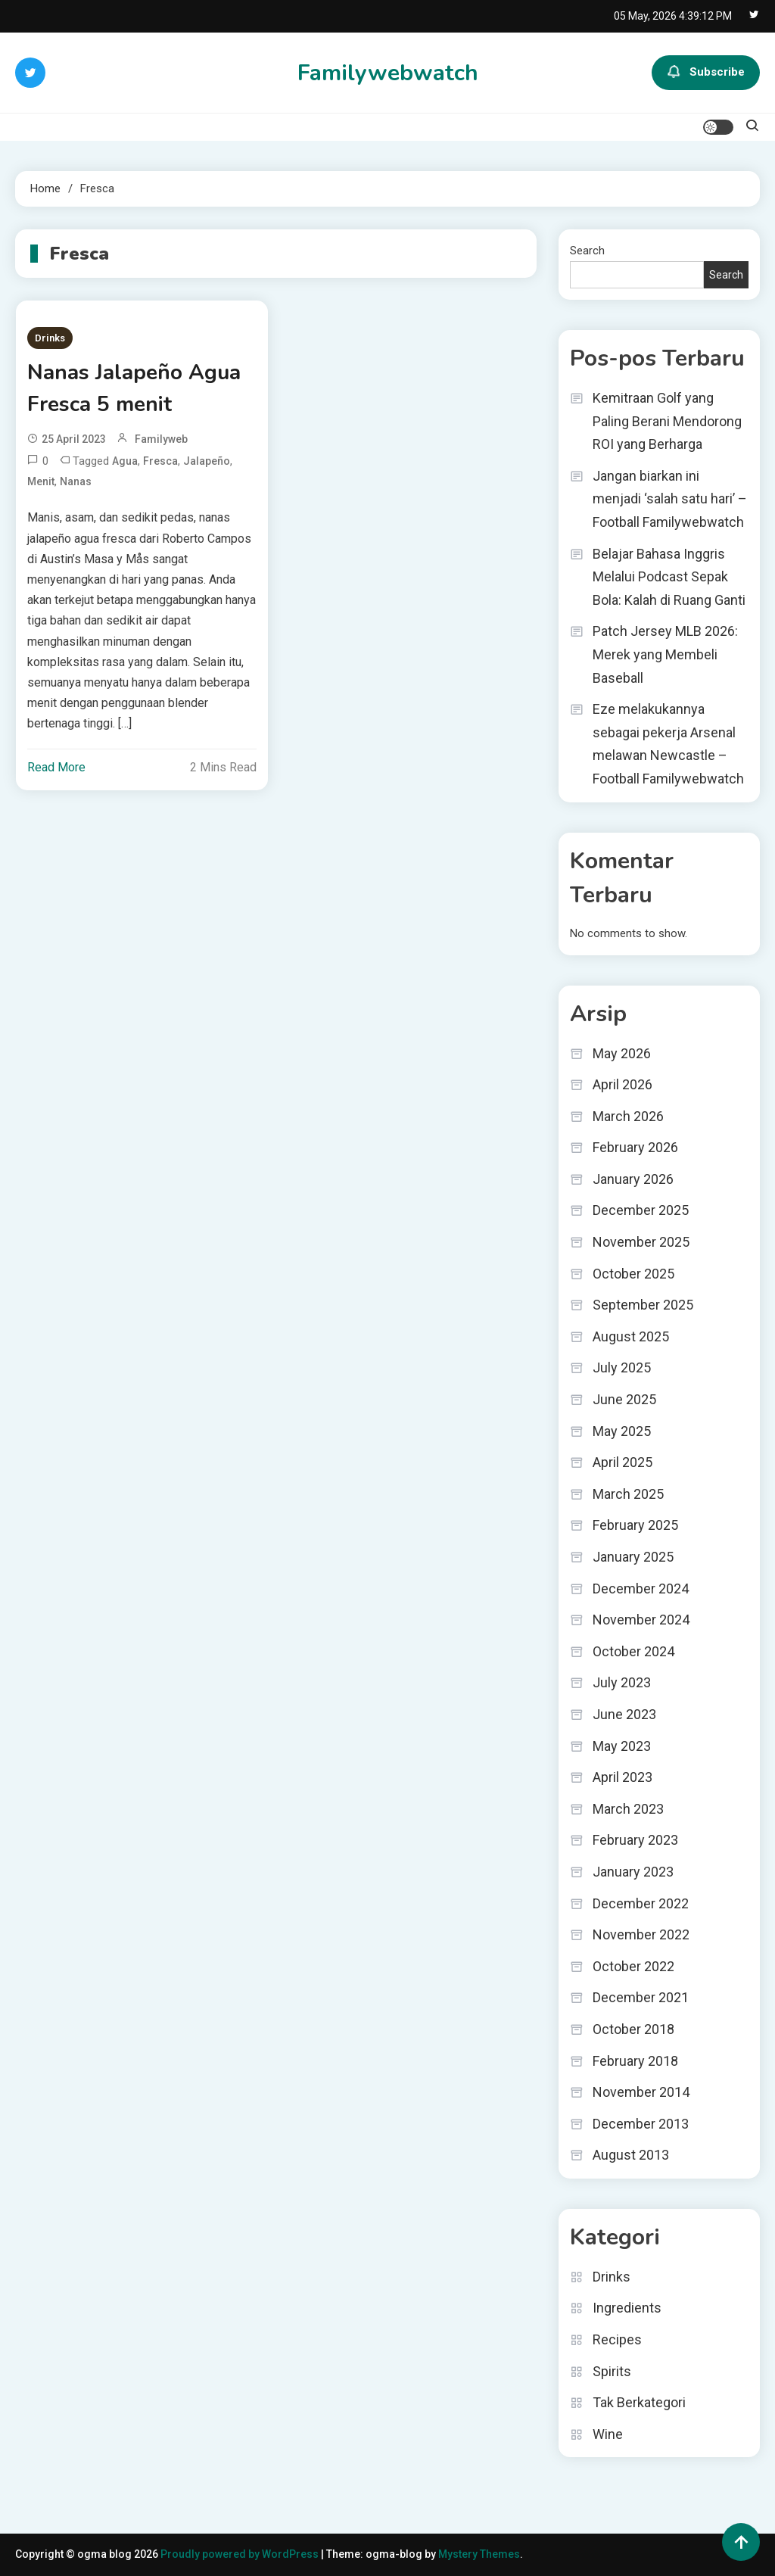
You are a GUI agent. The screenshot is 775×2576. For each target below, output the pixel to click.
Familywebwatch (387, 73)
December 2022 (641, 1903)
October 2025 (633, 1274)
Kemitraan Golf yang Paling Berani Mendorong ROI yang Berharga (667, 421)
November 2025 (641, 1242)
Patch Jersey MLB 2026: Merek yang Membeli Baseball (665, 654)
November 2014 (641, 2092)
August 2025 (631, 1336)
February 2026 (635, 1147)
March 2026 (628, 1116)
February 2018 (635, 2061)
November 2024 (641, 1620)
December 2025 (641, 1210)
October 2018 (633, 2029)
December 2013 (641, 2124)
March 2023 (628, 1809)
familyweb (161, 439)
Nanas (76, 481)
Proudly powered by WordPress (240, 2554)
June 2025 (624, 1399)
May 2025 (622, 1431)
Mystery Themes (479, 2554)
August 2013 (631, 2155)
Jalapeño (206, 461)
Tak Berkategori (639, 2402)
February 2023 (635, 1840)
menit (40, 481)
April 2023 (622, 1777)
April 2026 (622, 1084)
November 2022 (641, 1934)
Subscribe (706, 72)
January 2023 (633, 1872)
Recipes (617, 2339)
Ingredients (627, 2308)
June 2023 (624, 1714)
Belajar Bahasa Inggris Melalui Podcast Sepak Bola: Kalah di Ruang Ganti (669, 577)
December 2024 (641, 1588)
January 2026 (633, 1179)
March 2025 (628, 1494)
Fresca (160, 461)
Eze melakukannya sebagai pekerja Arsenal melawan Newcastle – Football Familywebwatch (668, 744)
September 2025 (643, 1305)
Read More (56, 767)
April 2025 (622, 1462)
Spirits (612, 2371)
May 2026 (622, 1053)
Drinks (50, 338)
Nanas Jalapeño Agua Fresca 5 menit (134, 388)
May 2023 (622, 1746)
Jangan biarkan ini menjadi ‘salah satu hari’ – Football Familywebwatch (670, 499)
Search (587, 250)
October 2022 (633, 1966)
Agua (125, 461)
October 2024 (633, 1651)
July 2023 (622, 1682)
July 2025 (622, 1367)
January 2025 (633, 1557)
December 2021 (641, 1997)
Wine (608, 2434)
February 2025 (635, 1525)
